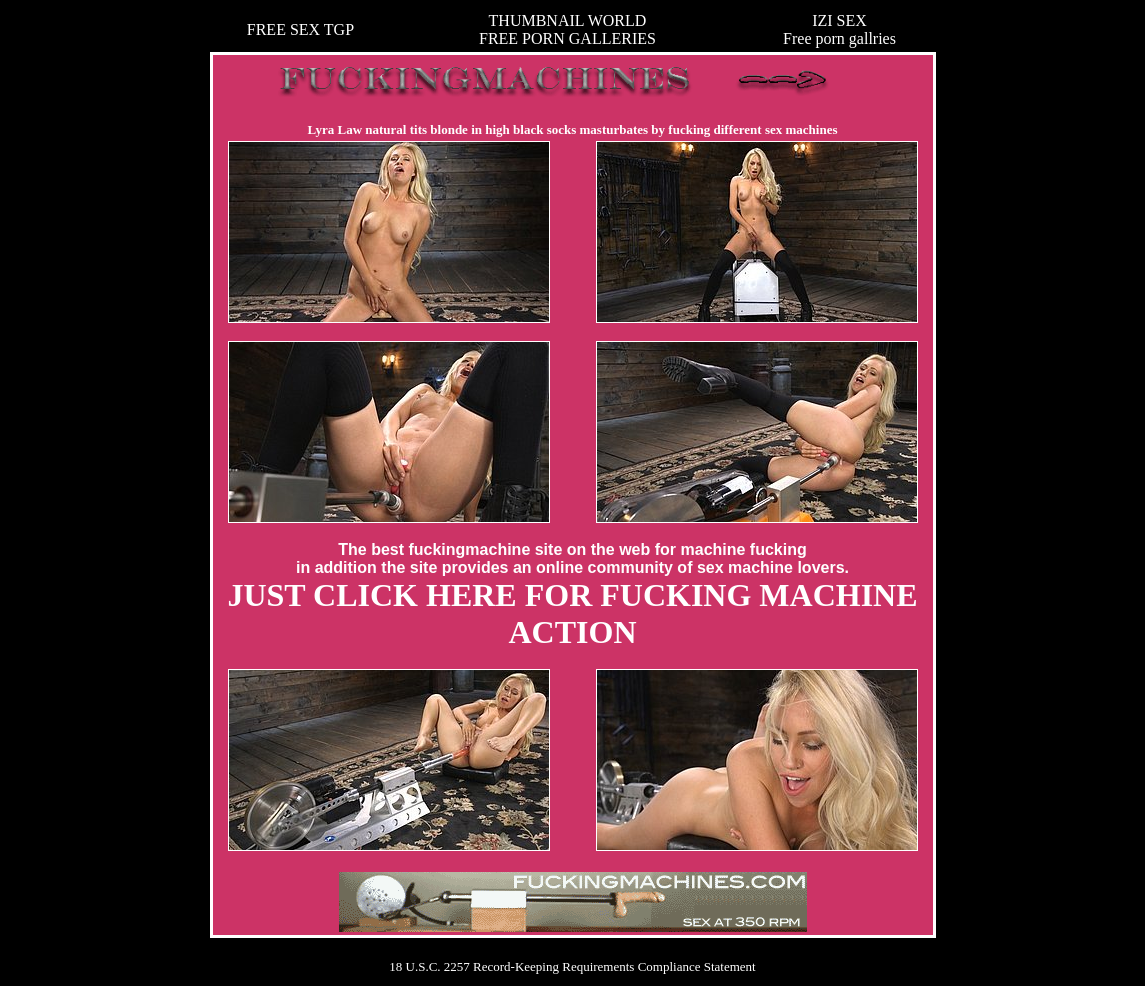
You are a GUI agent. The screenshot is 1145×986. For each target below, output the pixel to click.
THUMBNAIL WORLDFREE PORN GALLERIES (567, 29)
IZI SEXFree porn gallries (839, 29)
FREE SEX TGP (300, 29)
